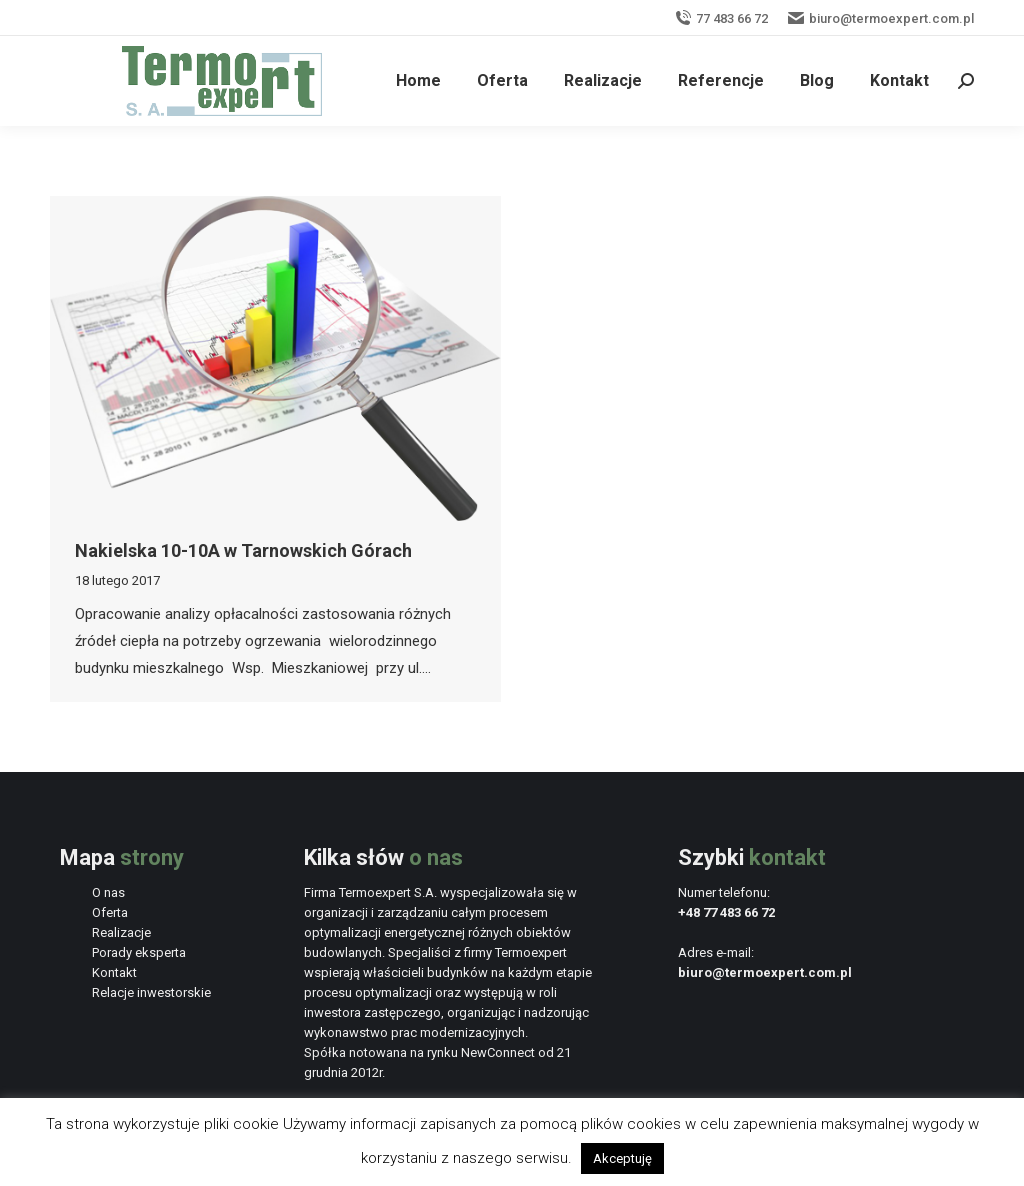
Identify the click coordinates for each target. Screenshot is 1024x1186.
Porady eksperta (139, 952)
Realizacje (121, 932)
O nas (108, 892)
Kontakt (114, 972)
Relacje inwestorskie (151, 992)
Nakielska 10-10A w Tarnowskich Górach (243, 550)
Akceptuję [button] (622, 1158)
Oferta (110, 912)
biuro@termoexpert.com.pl (881, 18)
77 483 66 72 (721, 18)
